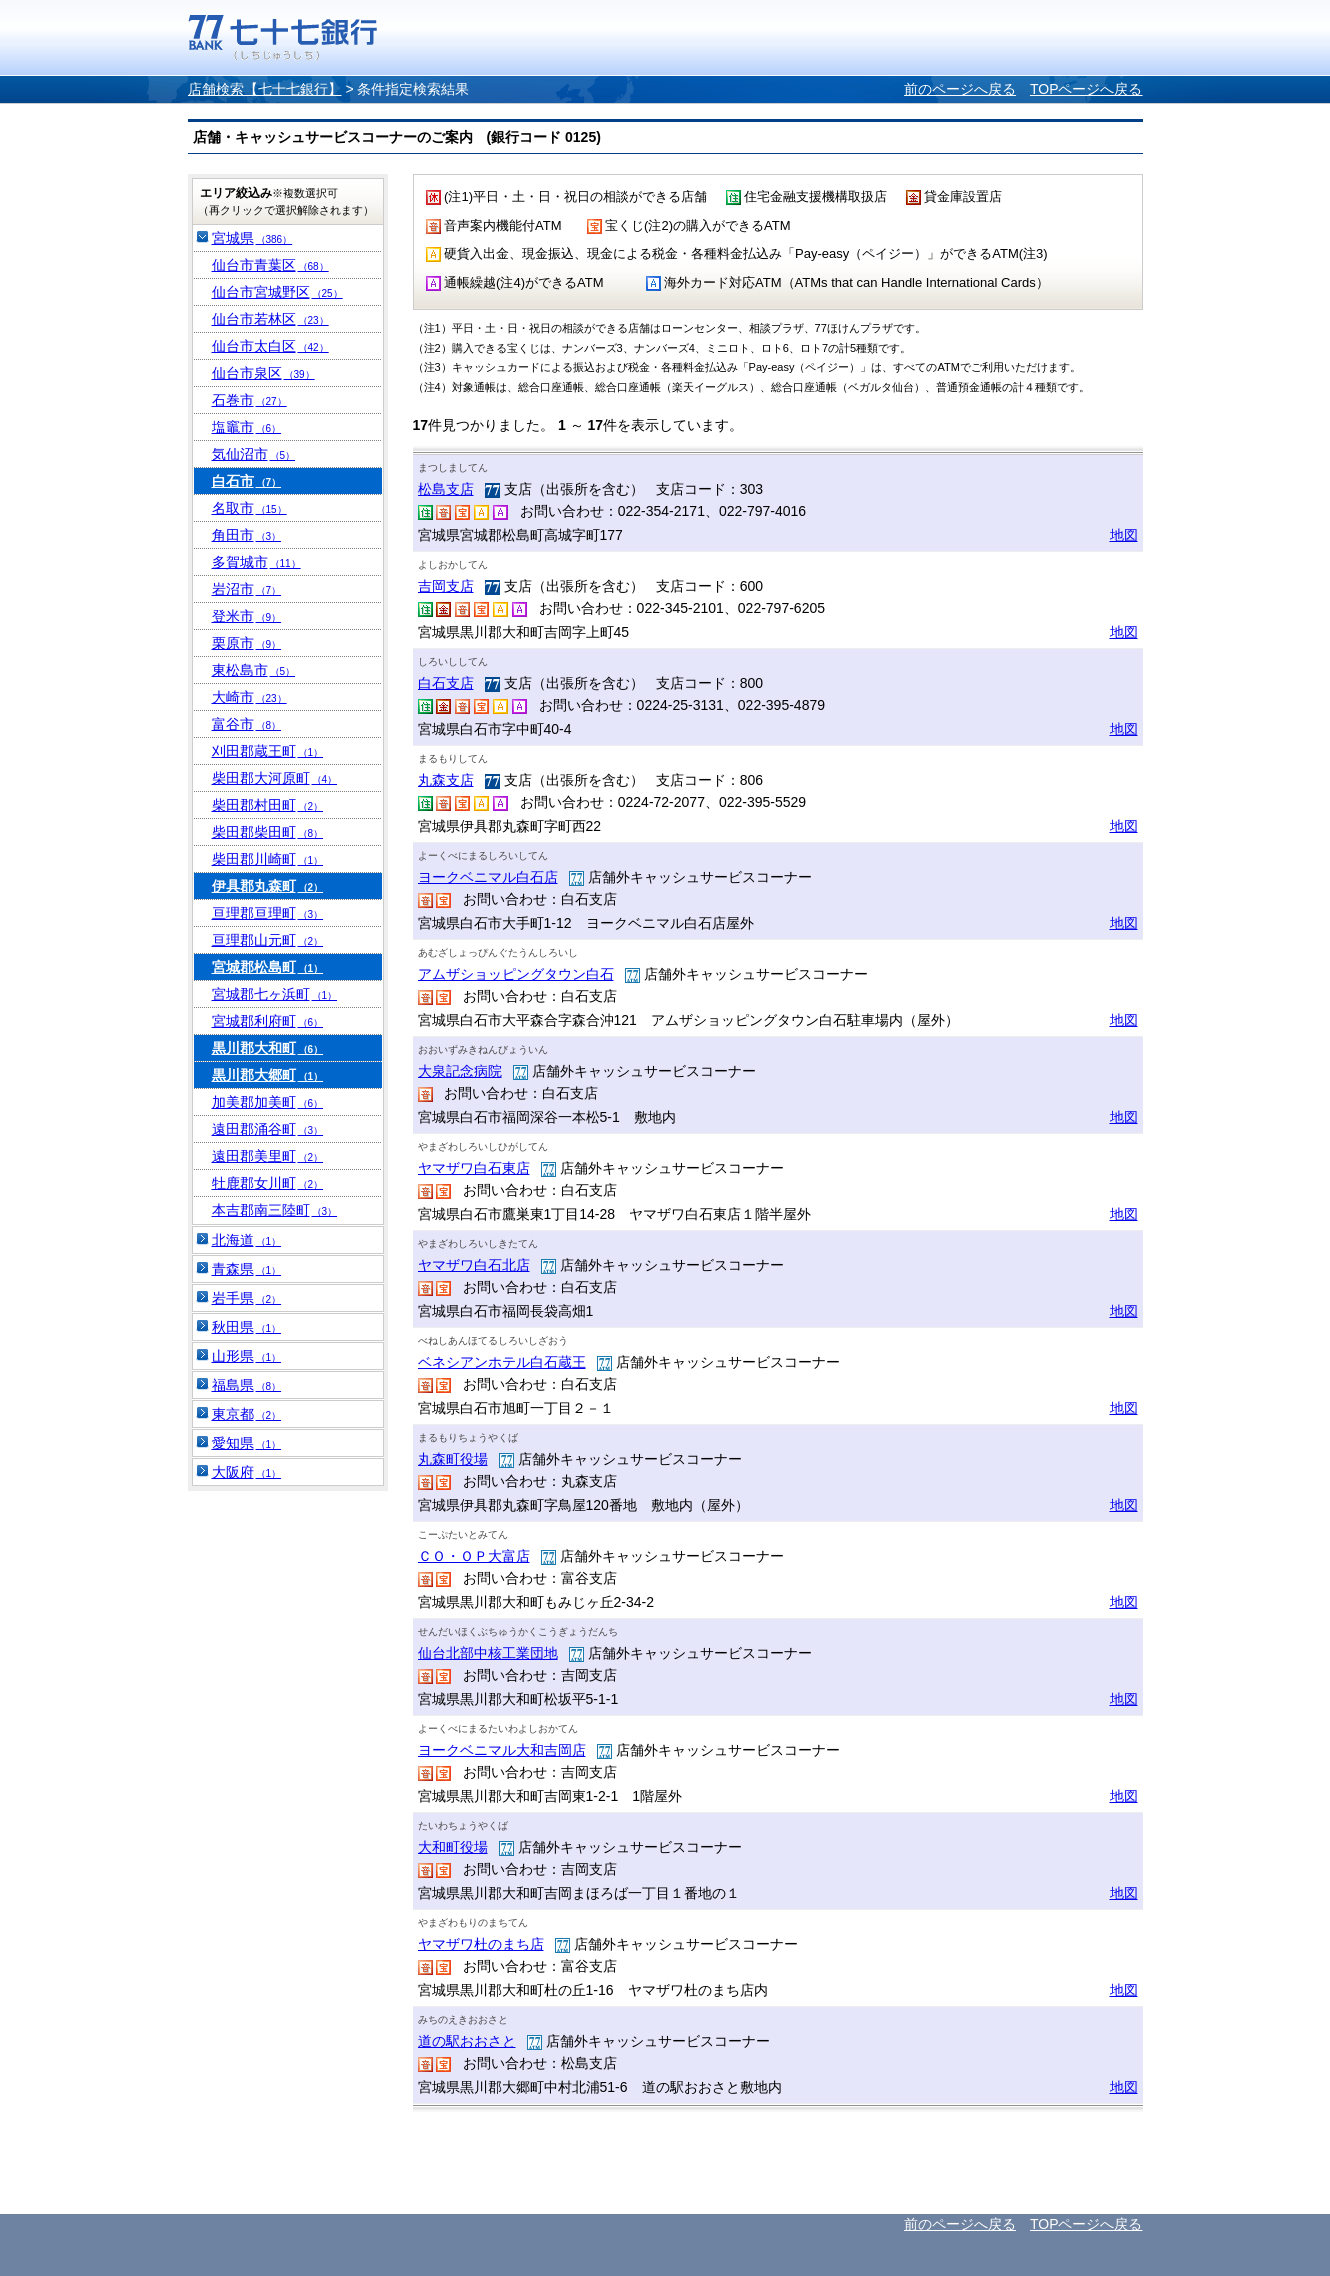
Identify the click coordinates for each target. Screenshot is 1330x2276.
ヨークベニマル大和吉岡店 (502, 1750)
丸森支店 (446, 780)
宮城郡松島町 (268, 967)
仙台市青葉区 (270, 265)
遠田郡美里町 (268, 1156)
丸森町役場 (453, 1459)
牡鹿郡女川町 (268, 1183)
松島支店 (446, 489)
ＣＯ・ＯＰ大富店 (474, 1556)
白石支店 (446, 683)
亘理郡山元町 (268, 940)
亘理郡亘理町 (268, 913)
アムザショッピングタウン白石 (516, 974)
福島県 (247, 1385)
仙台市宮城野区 (277, 292)
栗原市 (247, 643)
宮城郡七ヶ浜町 (275, 994)
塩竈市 (247, 427)
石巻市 (249, 400)
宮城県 (252, 238)
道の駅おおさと (467, 2041)
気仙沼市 (254, 454)
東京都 (247, 1414)
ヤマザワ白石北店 (474, 1265)
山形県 (247, 1356)
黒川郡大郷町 (268, 1075)
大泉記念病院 (460, 1071)
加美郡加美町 (268, 1102)
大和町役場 (453, 1847)
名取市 (249, 508)
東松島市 (254, 670)
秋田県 (247, 1327)
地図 (1124, 535)
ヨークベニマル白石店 (488, 877)
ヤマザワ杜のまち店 (481, 1944)
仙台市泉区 (263, 373)
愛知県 (247, 1443)
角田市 (247, 535)
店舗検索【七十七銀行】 (265, 89)
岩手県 (247, 1298)
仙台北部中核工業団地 (488, 1653)
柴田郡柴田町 (268, 832)
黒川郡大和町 (268, 1048)
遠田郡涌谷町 (268, 1129)
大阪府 (247, 1472)
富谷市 (247, 724)
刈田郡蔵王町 (268, 751)
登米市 (247, 616)
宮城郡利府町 (268, 1021)
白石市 (247, 481)
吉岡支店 (446, 586)
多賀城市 (256, 562)
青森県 (247, 1269)
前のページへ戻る (960, 89)
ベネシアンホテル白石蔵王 (502, 1362)
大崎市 (249, 697)
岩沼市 (247, 589)
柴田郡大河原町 (275, 778)
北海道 (247, 1240)
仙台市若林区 (270, 319)
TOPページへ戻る (1086, 89)
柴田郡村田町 (268, 805)
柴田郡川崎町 (268, 859)
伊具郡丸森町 (268, 886)
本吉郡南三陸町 (275, 1210)
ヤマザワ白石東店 (474, 1168)
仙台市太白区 (270, 346)
